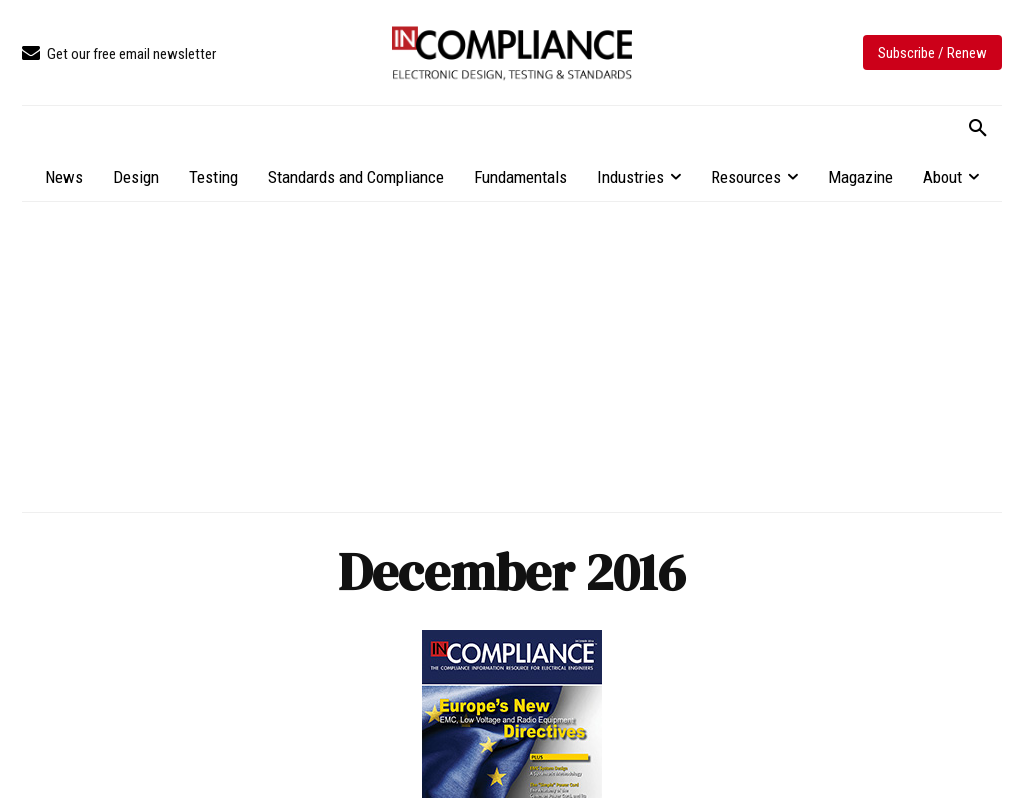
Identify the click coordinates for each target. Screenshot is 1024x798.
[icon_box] (119, 54)
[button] (978, 129)
